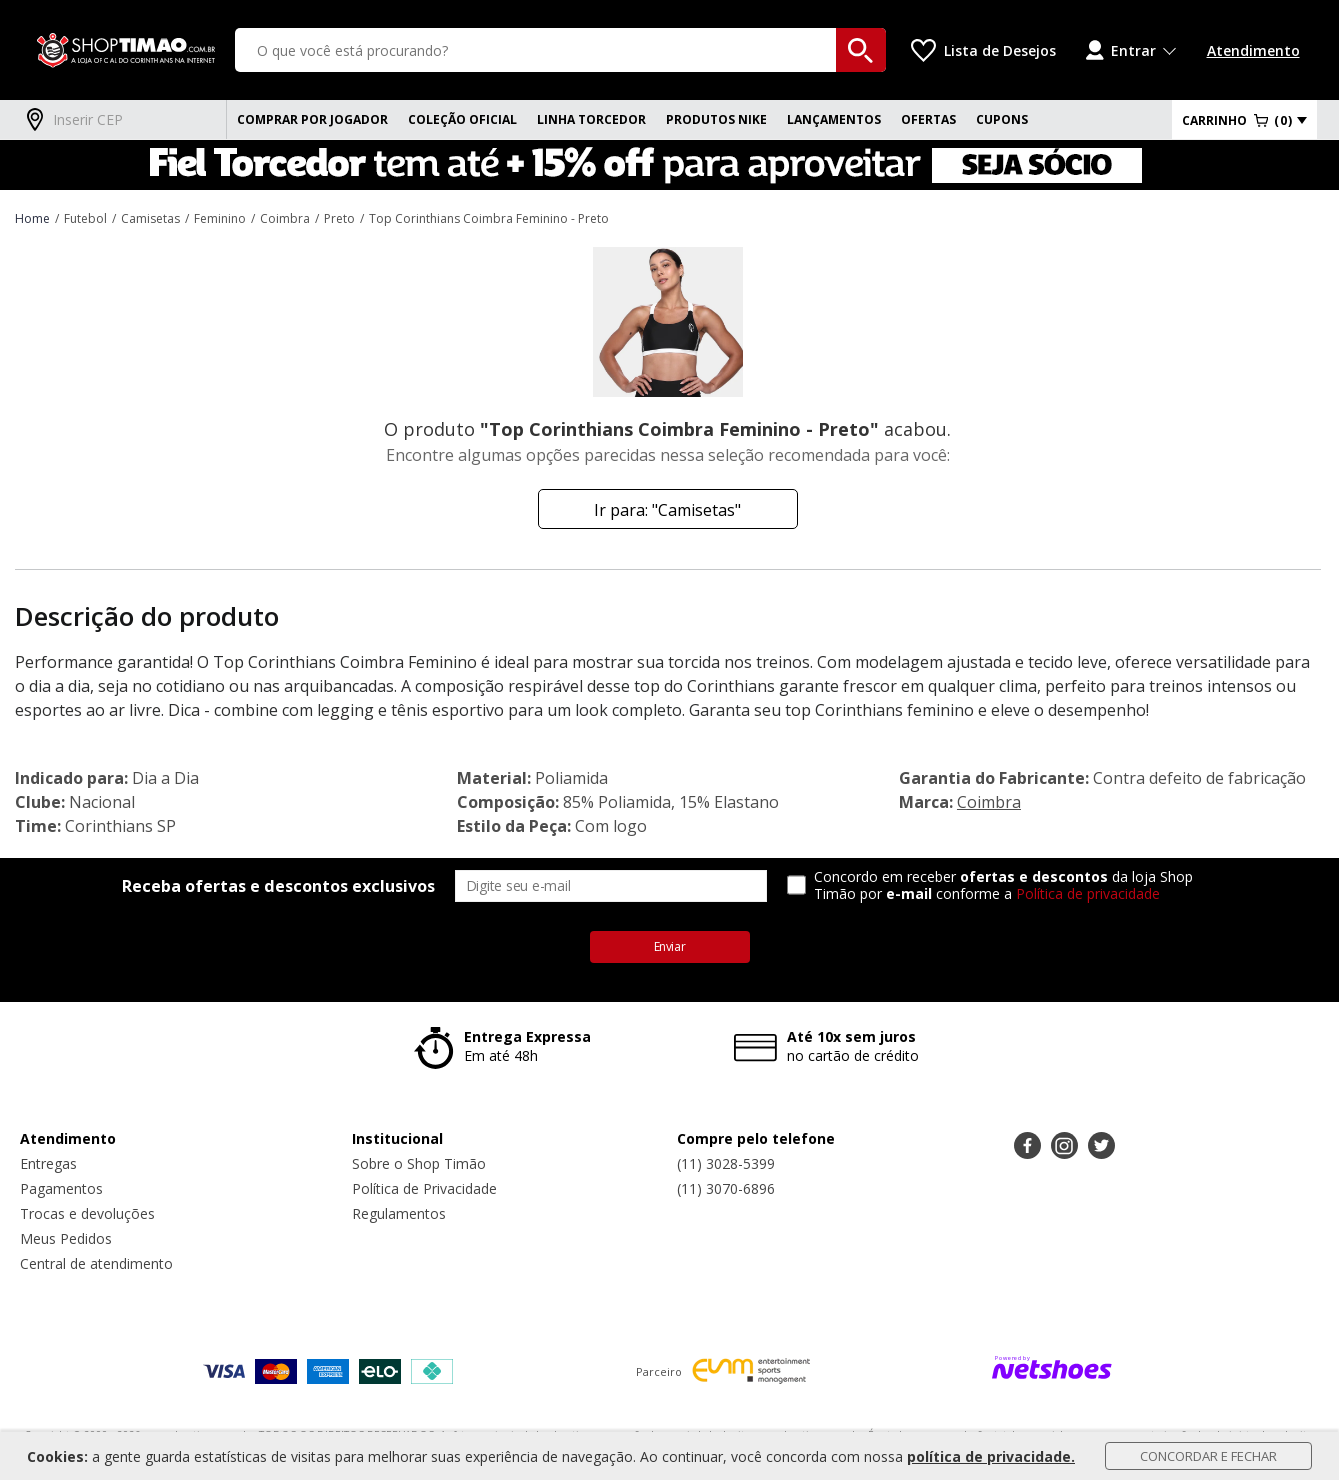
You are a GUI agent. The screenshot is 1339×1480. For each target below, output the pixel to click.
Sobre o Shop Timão (419, 1163)
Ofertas (928, 119)
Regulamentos (399, 1213)
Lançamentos (834, 119)
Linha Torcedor (591, 119)
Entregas (48, 1163)
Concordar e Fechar (1208, 1456)
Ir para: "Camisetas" (667, 510)
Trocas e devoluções (87, 1213)
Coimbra (989, 802)
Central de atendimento (96, 1263)
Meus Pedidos (66, 1238)
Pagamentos (61, 1188)
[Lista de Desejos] (983, 50)
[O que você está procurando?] (560, 50)
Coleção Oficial (462, 119)
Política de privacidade (1088, 893)
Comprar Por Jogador (312, 119)
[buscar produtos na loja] (861, 50)
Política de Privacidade (424, 1188)
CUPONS (1002, 119)
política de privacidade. (991, 1456)
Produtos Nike (716, 119)
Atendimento (1253, 50)
